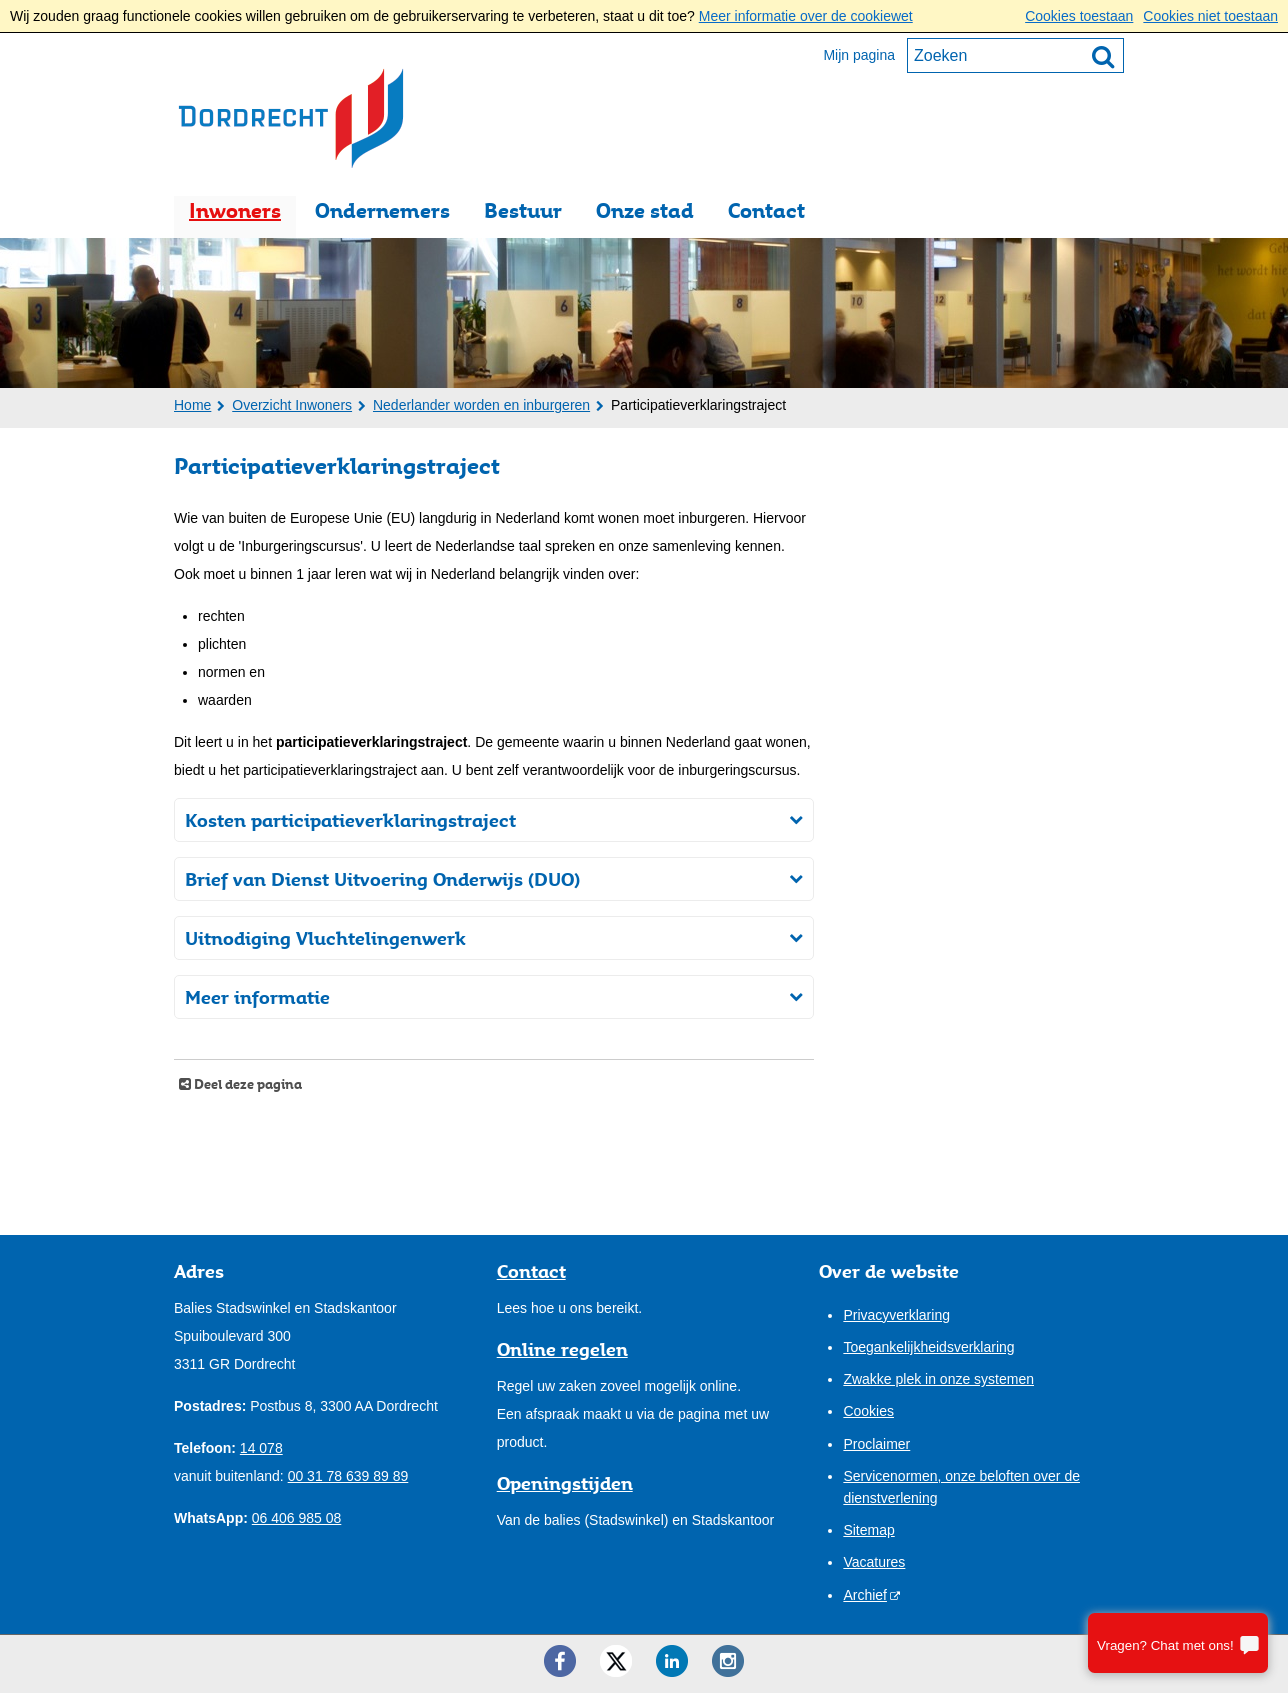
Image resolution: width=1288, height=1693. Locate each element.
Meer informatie (257, 997)
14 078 (261, 1448)
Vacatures (874, 1562)
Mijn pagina (859, 55)
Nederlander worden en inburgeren (481, 405)
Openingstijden (565, 1483)
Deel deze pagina (246, 1084)
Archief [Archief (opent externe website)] (865, 1595)
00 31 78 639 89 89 (348, 1476)
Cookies (868, 1411)
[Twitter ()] (616, 1661)
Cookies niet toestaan (1210, 16)
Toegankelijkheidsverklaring (928, 1347)
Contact (766, 210)
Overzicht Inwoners (292, 405)
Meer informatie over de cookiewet (806, 16)
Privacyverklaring (896, 1315)
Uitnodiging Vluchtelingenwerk (325, 938)
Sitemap (868, 1530)
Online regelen (562, 1349)
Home (192, 405)
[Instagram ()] (728, 1661)
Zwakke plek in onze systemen (938, 1379)
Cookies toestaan (1079, 16)
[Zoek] (1103, 56)
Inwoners (235, 210)
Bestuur (523, 210)
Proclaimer (876, 1444)
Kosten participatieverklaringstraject (350, 820)
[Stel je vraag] (1178, 1643)
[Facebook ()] (560, 1661)
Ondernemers (382, 210)
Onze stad (645, 210)
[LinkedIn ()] (672, 1661)
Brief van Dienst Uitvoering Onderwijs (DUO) (382, 879)
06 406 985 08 (297, 1518)
